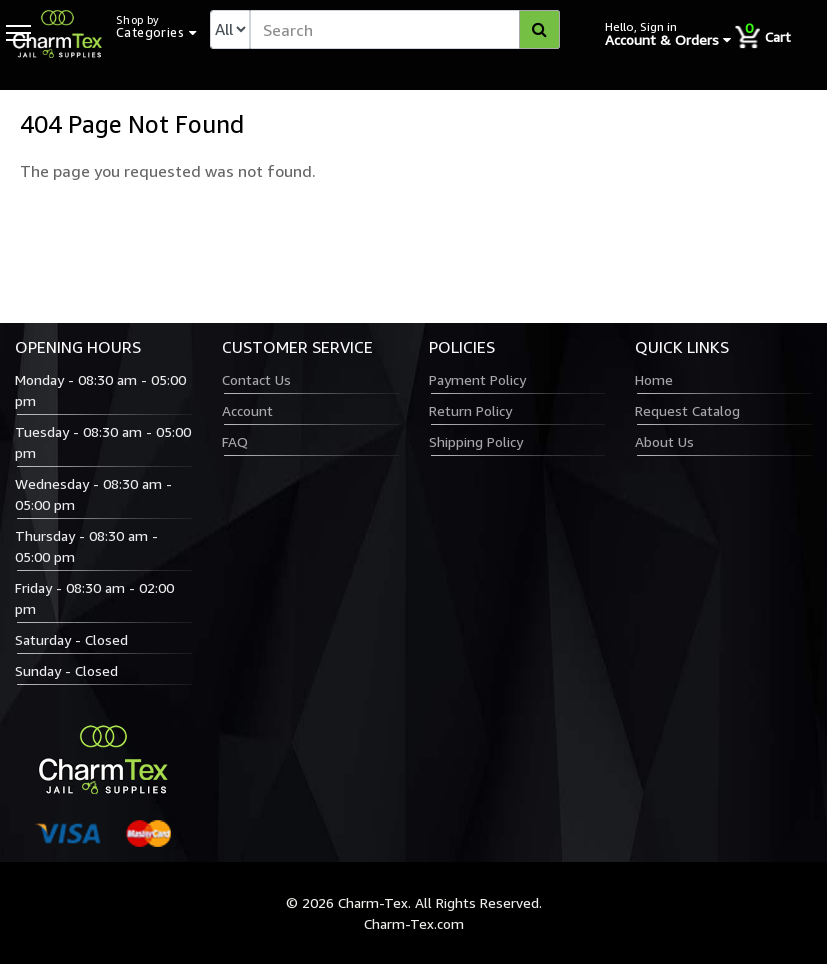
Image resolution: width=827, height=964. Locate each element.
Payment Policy (477, 379)
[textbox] (405, 29)
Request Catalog (687, 410)
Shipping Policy (476, 441)
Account (247, 410)
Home (654, 379)
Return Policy (470, 410)
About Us (664, 441)
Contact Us (256, 379)
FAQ (235, 441)
